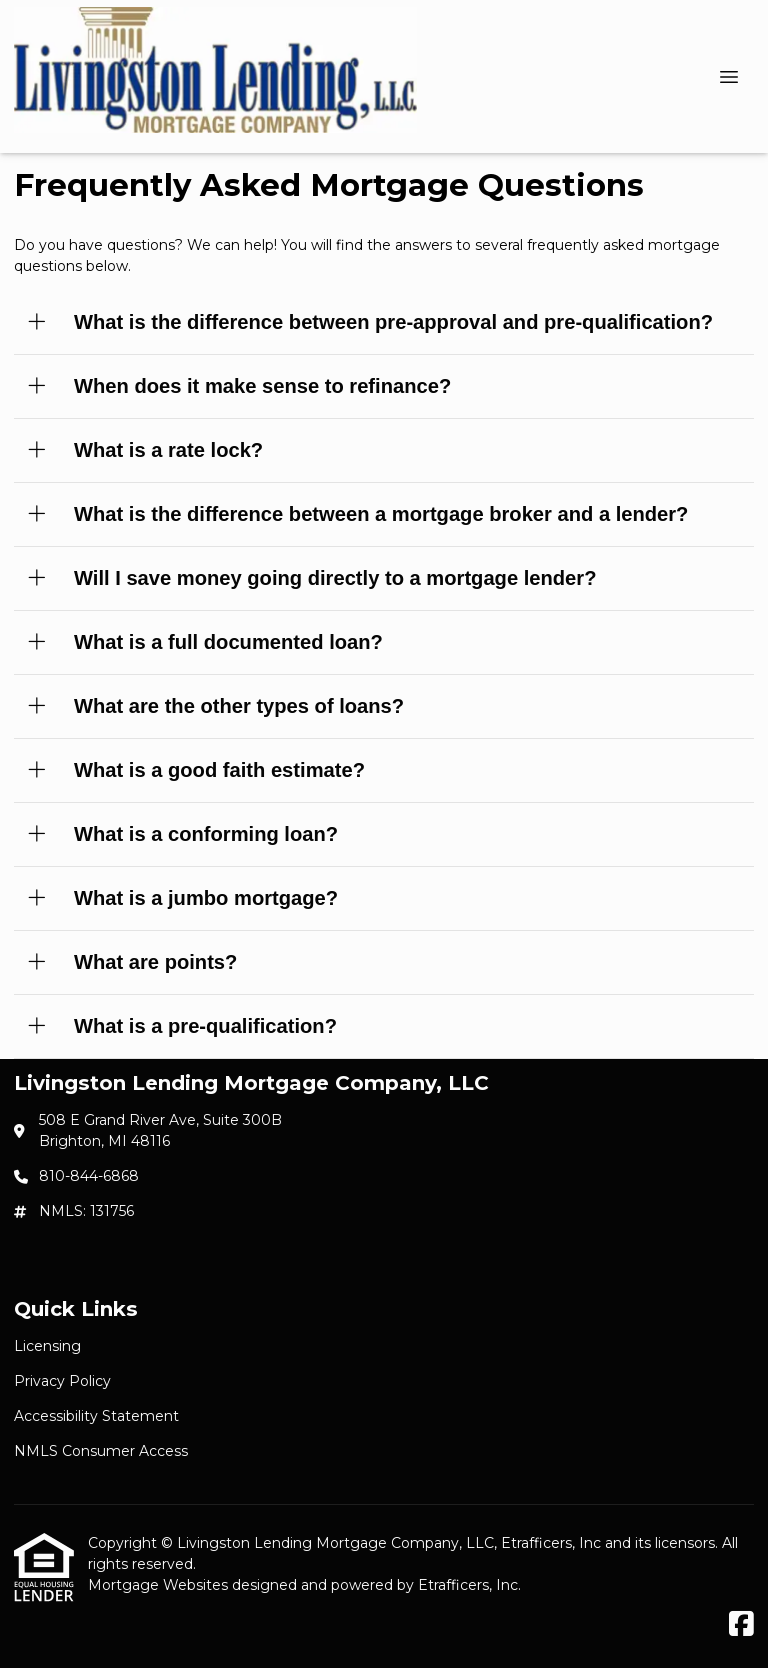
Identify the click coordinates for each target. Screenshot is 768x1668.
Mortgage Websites (160, 1585)
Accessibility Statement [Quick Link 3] (96, 1416)
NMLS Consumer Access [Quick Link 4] (101, 1451)
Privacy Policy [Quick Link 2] (62, 1381)
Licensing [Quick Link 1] (47, 1346)
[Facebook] (741, 1625)
